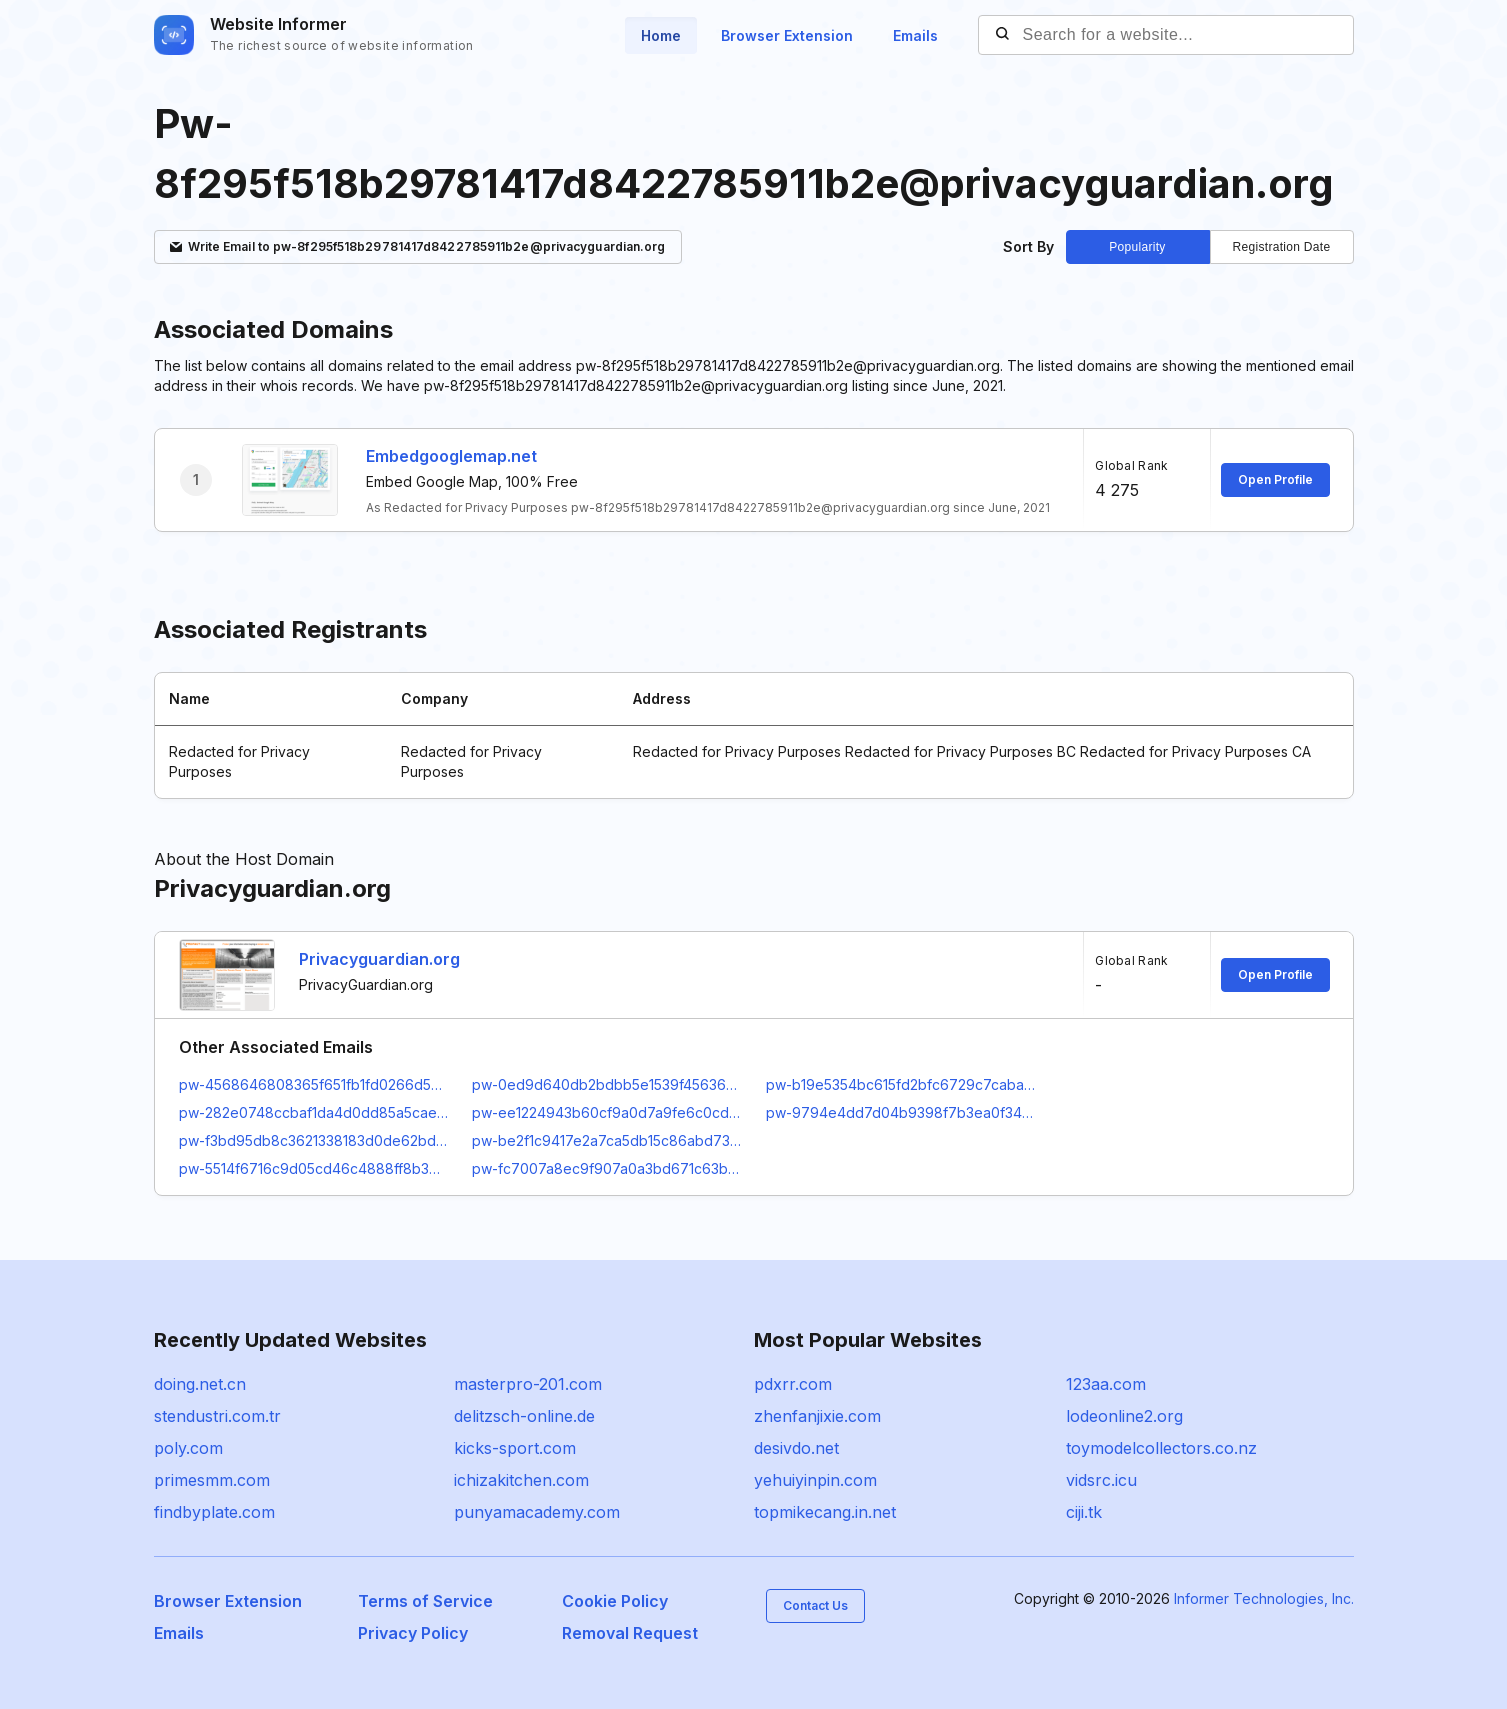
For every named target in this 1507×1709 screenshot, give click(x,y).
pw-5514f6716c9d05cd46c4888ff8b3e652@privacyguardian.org (314, 1168)
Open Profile (1275, 479)
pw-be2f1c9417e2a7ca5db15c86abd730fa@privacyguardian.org (607, 1140)
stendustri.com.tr (217, 1416)
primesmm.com (212, 1480)
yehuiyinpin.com (815, 1480)
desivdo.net (796, 1448)
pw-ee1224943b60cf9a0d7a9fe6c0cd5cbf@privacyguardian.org (607, 1112)
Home (661, 35)
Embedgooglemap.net (451, 456)
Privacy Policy (413, 1633)
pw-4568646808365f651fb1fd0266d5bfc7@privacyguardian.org (314, 1084)
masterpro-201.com (528, 1384)
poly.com (188, 1448)
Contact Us (815, 1605)
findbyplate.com (214, 1512)
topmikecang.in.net (825, 1512)
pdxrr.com (793, 1384)
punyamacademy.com (537, 1512)
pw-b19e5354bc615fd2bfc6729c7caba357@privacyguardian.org (901, 1084)
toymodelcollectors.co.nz (1161, 1448)
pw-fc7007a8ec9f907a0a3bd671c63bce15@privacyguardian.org (607, 1168)
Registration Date (1282, 247)
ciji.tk (1084, 1512)
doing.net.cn (200, 1384)
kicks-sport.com (515, 1448)
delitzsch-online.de (524, 1416)
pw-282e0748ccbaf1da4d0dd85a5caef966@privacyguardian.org (314, 1112)
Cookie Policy (615, 1601)
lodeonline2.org (1124, 1416)
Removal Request (630, 1633)
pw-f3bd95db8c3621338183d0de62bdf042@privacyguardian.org (314, 1140)
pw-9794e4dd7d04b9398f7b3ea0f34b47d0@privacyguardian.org (901, 1112)
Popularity (1137, 247)
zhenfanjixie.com (817, 1416)
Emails (915, 35)
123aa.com (1106, 1384)
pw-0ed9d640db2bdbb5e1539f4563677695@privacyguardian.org (607, 1084)
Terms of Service (425, 1601)
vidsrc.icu (1101, 1480)
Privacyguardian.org (379, 959)
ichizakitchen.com (521, 1480)
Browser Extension (787, 35)
